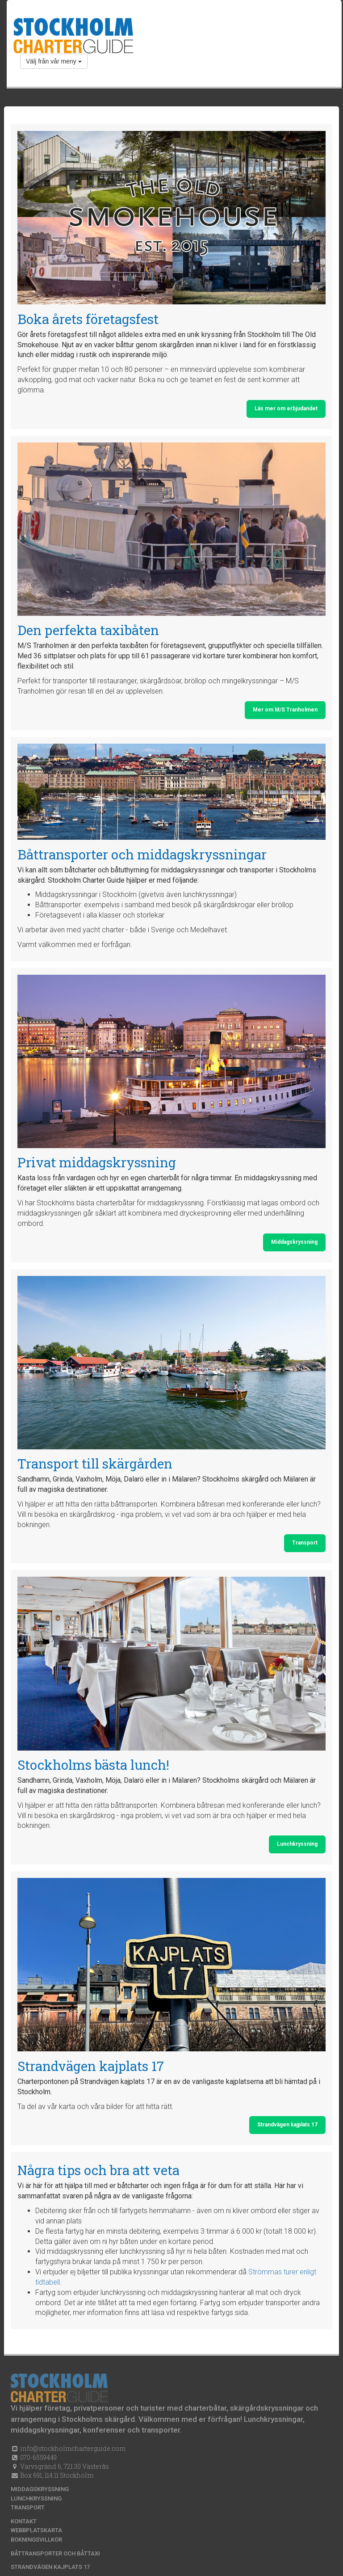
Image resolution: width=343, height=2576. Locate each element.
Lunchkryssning (297, 1844)
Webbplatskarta (36, 2530)
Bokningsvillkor (36, 2539)
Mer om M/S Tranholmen (285, 710)
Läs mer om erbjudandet (286, 408)
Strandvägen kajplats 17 (287, 2124)
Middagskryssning (294, 1242)
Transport (305, 1543)
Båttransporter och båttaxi (55, 2553)
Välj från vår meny (54, 61)
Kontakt (24, 2521)
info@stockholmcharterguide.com (72, 2448)
